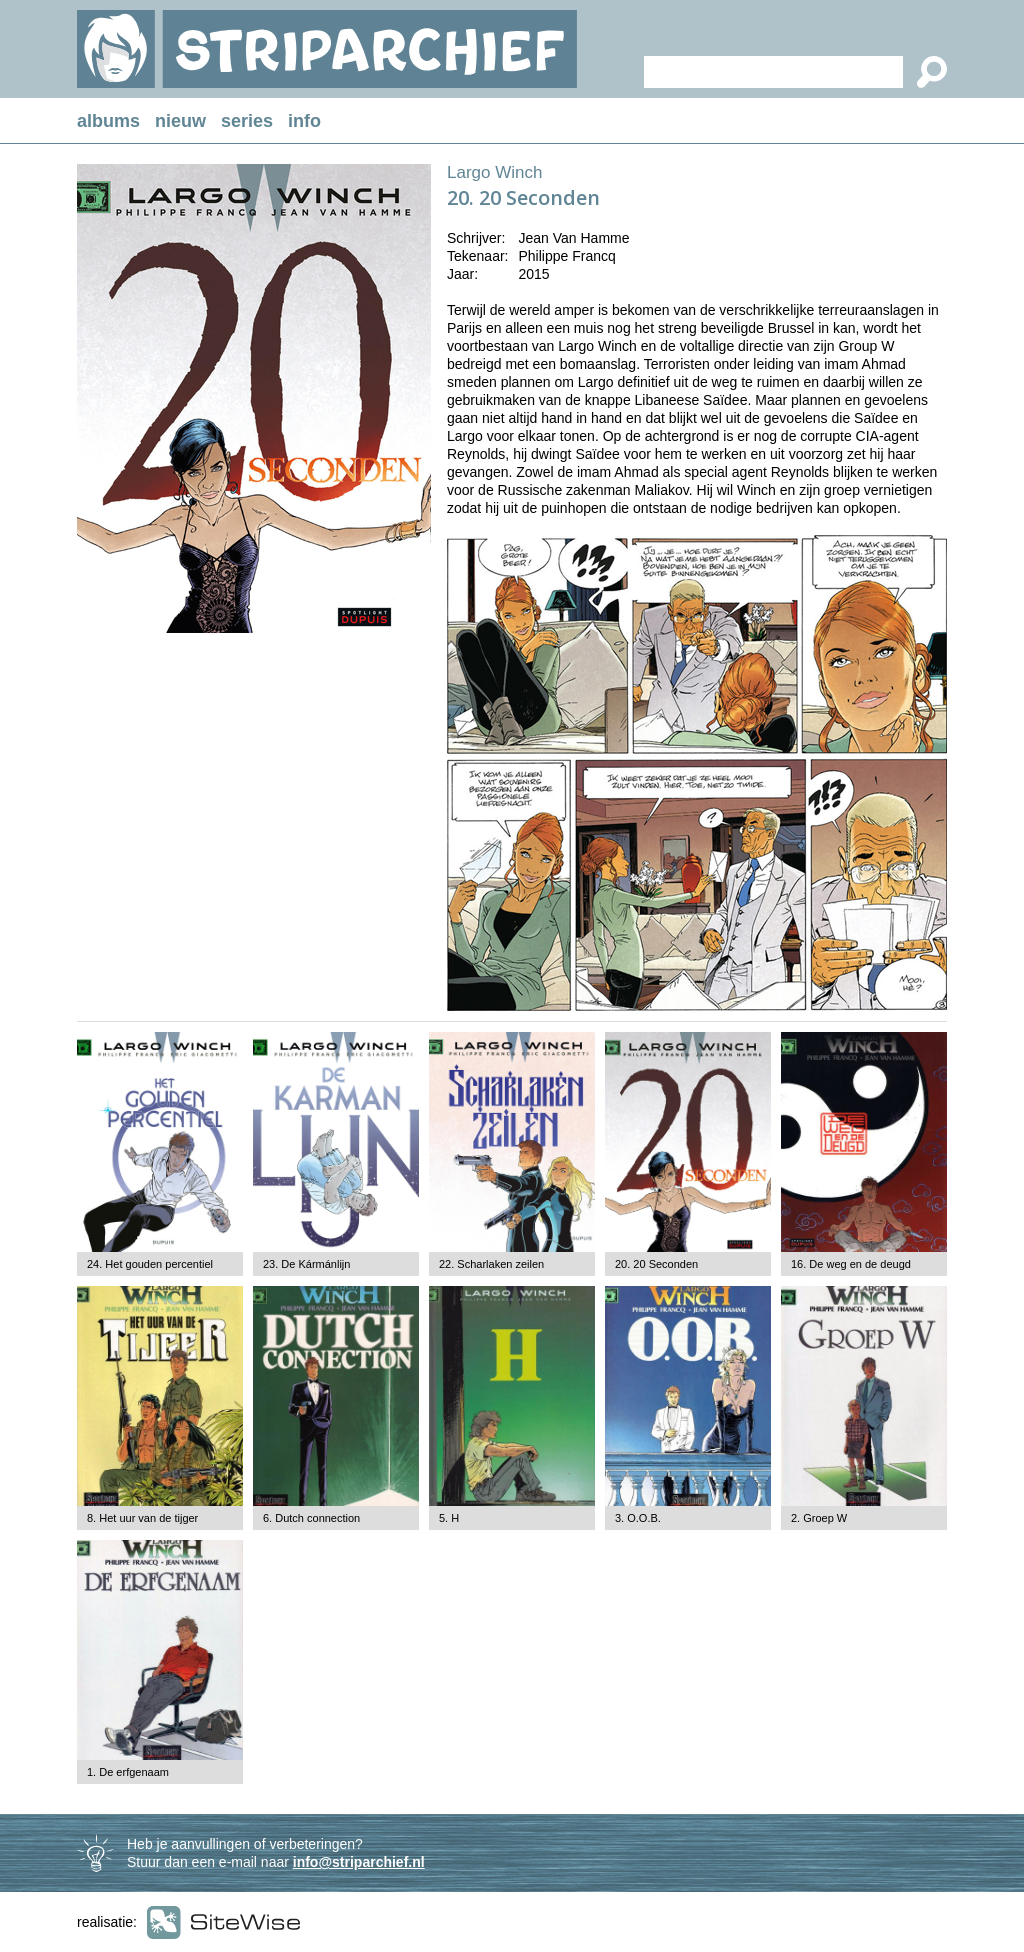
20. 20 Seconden (656, 1264)
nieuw (180, 121)
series (247, 121)
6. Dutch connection (311, 1518)
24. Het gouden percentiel (150, 1264)
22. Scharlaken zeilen (491, 1264)
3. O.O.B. (638, 1518)
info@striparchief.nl (359, 1862)
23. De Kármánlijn (306, 1264)
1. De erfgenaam (128, 1772)
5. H (449, 1518)
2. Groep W (819, 1518)
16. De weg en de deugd (851, 1264)
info (304, 121)
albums (108, 121)
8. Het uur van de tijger (142, 1518)
